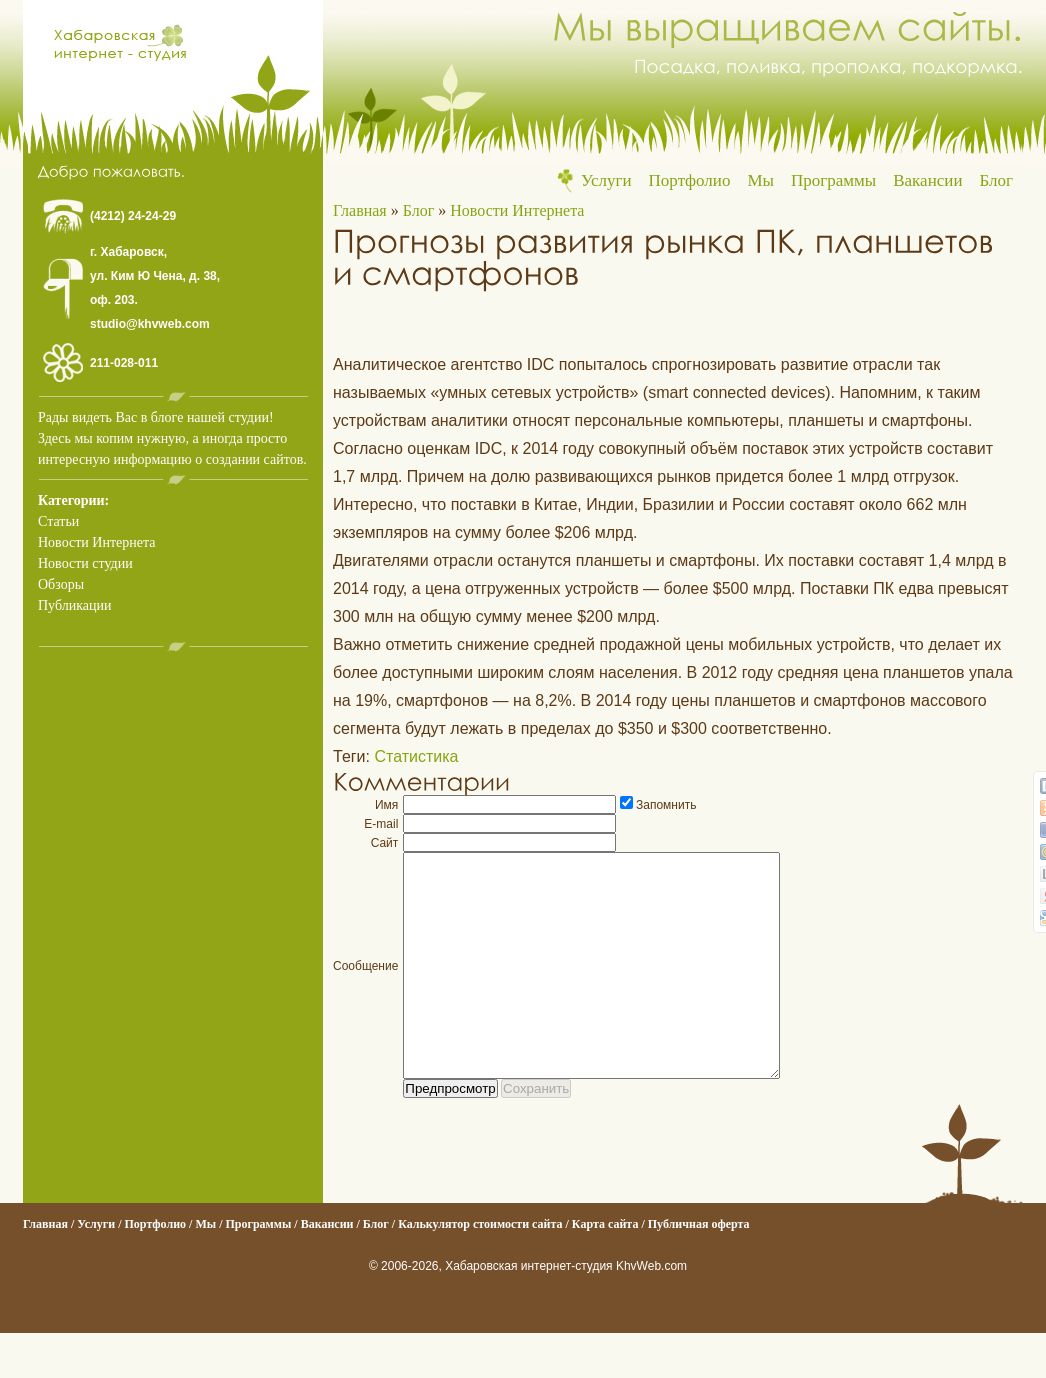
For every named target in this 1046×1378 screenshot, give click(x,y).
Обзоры (61, 584)
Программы (833, 180)
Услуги (606, 180)
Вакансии (927, 180)
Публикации (74, 605)
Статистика (416, 756)
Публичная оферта (699, 1269)
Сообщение (365, 988)
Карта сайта (605, 1269)
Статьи (58, 521)
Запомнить (666, 805)
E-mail (381, 824)
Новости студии (85, 563)
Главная (360, 210)
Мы (760, 180)
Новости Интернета (96, 542)
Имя (386, 805)
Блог (997, 180)
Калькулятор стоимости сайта (480, 1269)
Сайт (385, 843)
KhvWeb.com (651, 1311)
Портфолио (690, 180)
